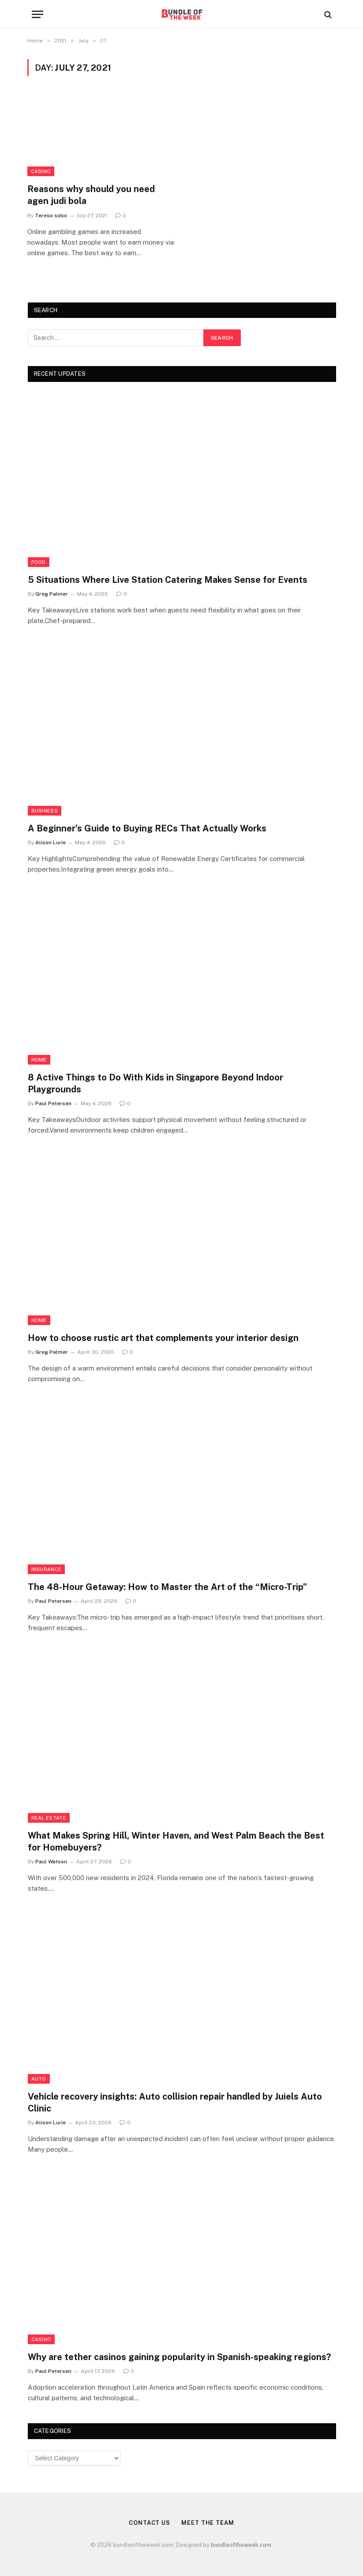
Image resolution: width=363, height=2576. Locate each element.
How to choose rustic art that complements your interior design (163, 1338)
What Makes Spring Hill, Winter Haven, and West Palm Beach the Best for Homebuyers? (176, 1841)
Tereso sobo (51, 215)
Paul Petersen (53, 1103)
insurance (46, 1569)
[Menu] (37, 14)
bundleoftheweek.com (241, 2545)
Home (39, 1059)
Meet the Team (207, 2522)
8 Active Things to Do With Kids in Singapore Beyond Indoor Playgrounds (155, 1083)
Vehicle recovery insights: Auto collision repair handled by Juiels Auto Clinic (175, 2102)
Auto (38, 2078)
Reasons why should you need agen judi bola (91, 195)
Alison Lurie (50, 842)
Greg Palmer (51, 594)
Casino (41, 171)
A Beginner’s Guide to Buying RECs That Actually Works (147, 828)
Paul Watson (51, 1861)
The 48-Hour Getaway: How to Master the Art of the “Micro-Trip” (167, 1587)
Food (38, 562)
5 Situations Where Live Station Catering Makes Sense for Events (167, 579)
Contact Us (149, 2522)
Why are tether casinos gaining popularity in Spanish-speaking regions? (179, 2357)
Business (44, 810)
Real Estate (49, 1818)
